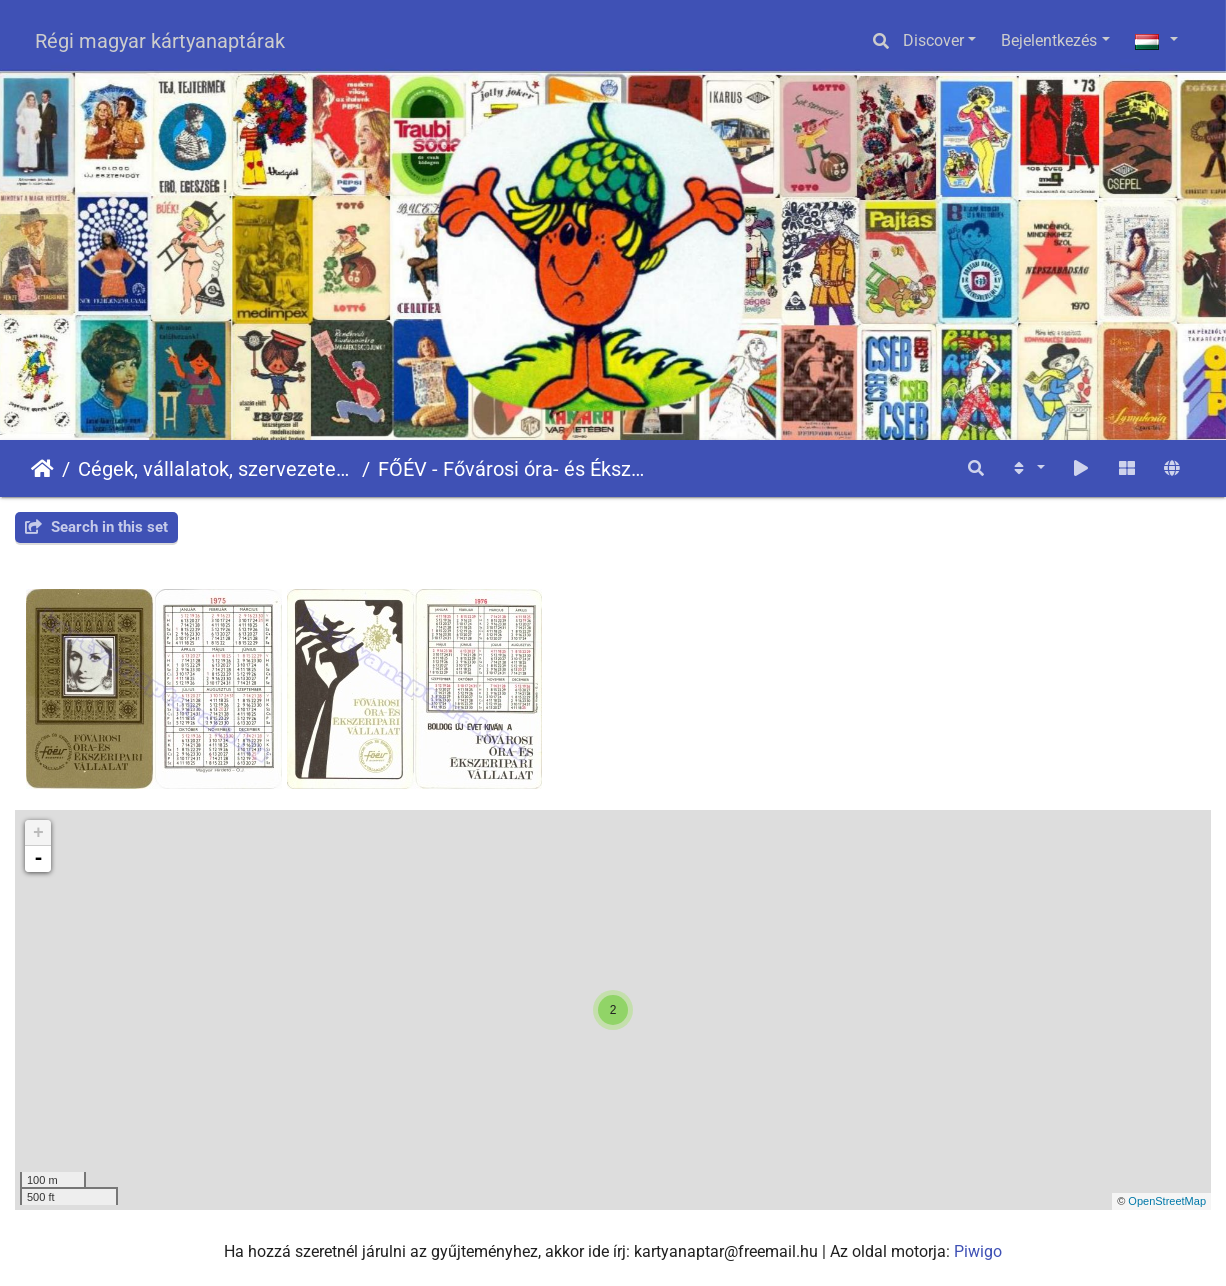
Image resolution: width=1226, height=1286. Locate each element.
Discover (933, 40)
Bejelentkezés (1049, 40)
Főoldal (42, 469)
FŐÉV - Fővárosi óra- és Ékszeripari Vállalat (516, 469)
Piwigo (978, 1251)
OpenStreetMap (1167, 1201)
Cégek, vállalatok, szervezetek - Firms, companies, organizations (216, 469)
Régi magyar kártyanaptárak (160, 41)
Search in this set (96, 527)
